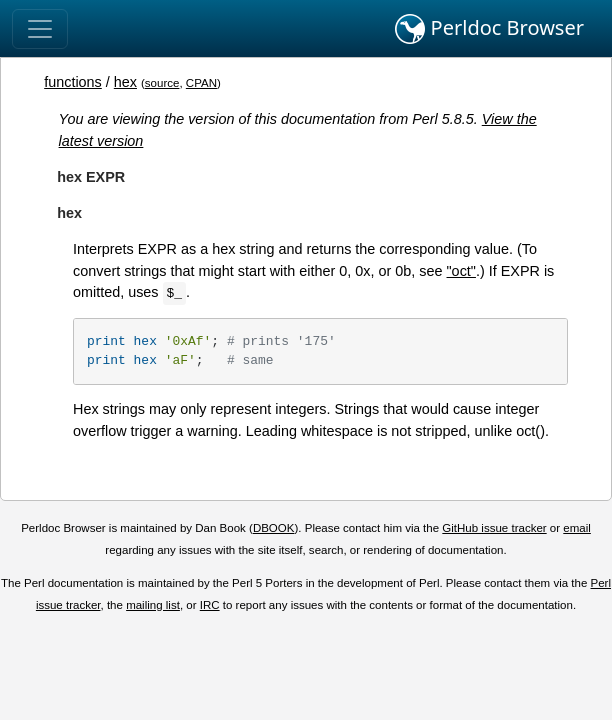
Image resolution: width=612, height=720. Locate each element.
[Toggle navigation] (40, 29)
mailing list (153, 605)
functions (73, 82)
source (162, 83)
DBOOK (274, 528)
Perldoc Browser (489, 29)
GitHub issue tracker (494, 528)
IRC (210, 605)
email (577, 528)
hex (125, 82)
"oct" (461, 271)
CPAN (201, 83)
